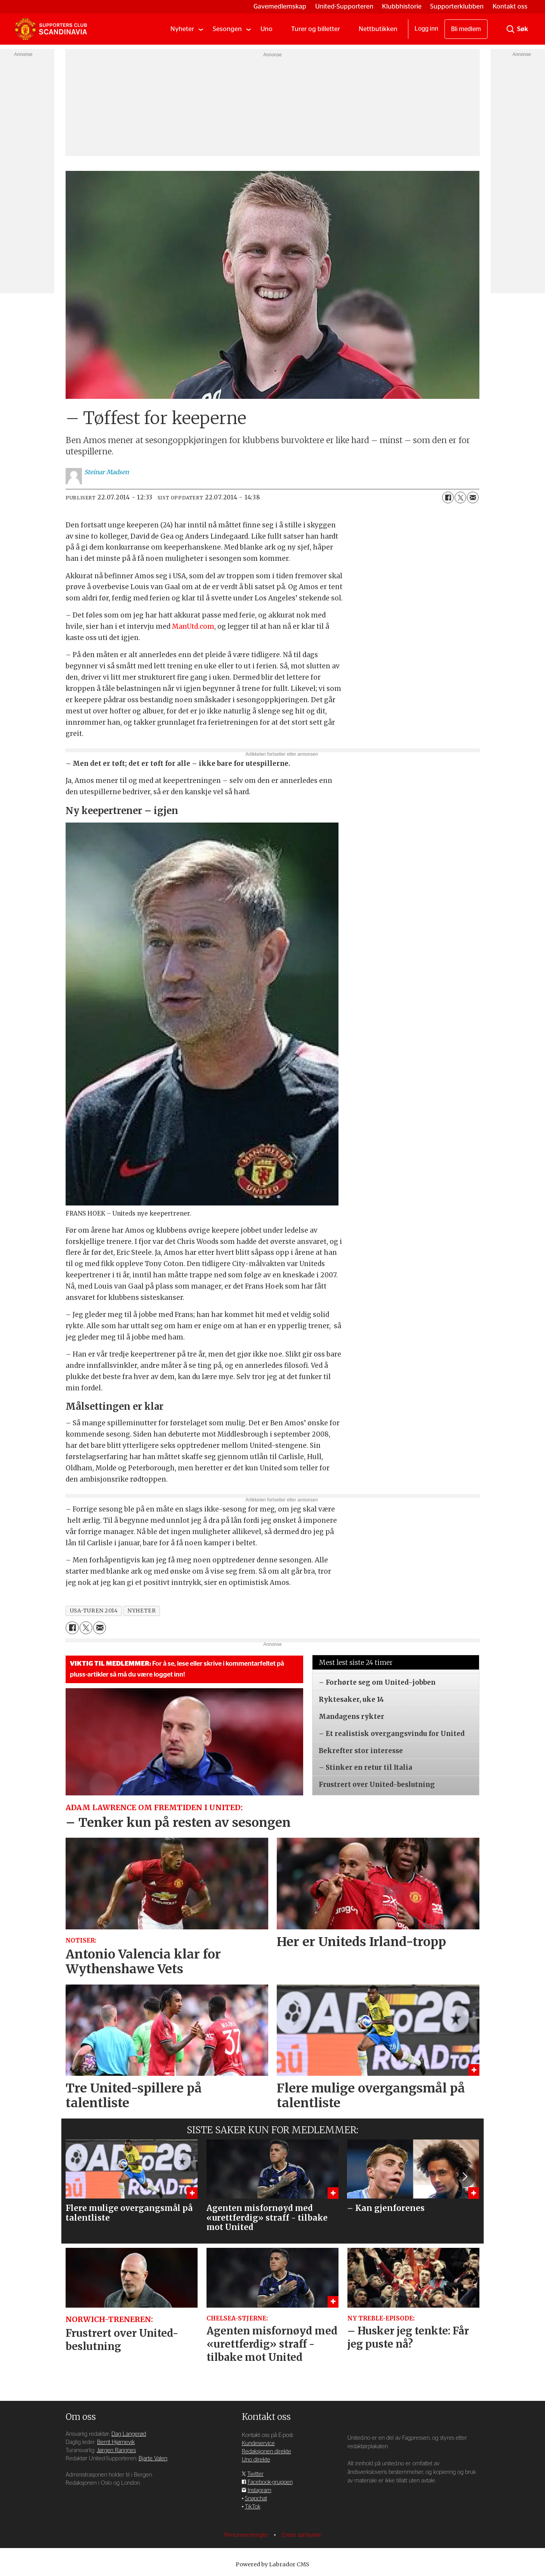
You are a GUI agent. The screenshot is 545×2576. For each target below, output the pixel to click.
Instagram (259, 2490)
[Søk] (510, 29)
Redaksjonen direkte (266, 2451)
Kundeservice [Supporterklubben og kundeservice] (258, 2443)
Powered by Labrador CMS (272, 2564)
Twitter (255, 2474)
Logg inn (426, 29)
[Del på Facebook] (448, 497)
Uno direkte (256, 2460)
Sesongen (227, 29)
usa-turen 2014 (94, 1610)
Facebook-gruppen (270, 2482)
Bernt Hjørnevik (116, 2442)
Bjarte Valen (153, 2458)
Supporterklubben (457, 6)
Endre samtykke (301, 2535)
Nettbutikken (378, 29)
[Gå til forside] (51, 29)
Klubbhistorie (402, 6)
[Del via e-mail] (473, 497)
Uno (266, 29)
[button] (464, 2176)
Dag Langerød (128, 2434)
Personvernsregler (247, 2535)
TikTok (252, 2507)
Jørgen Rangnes (116, 2450)
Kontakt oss (510, 6)
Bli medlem (466, 29)
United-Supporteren (344, 6)
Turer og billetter (315, 29)
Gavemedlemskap (279, 6)
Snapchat (256, 2498)
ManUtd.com (193, 626)
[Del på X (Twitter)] (460, 497)
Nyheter (182, 29)
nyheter (141, 1610)
